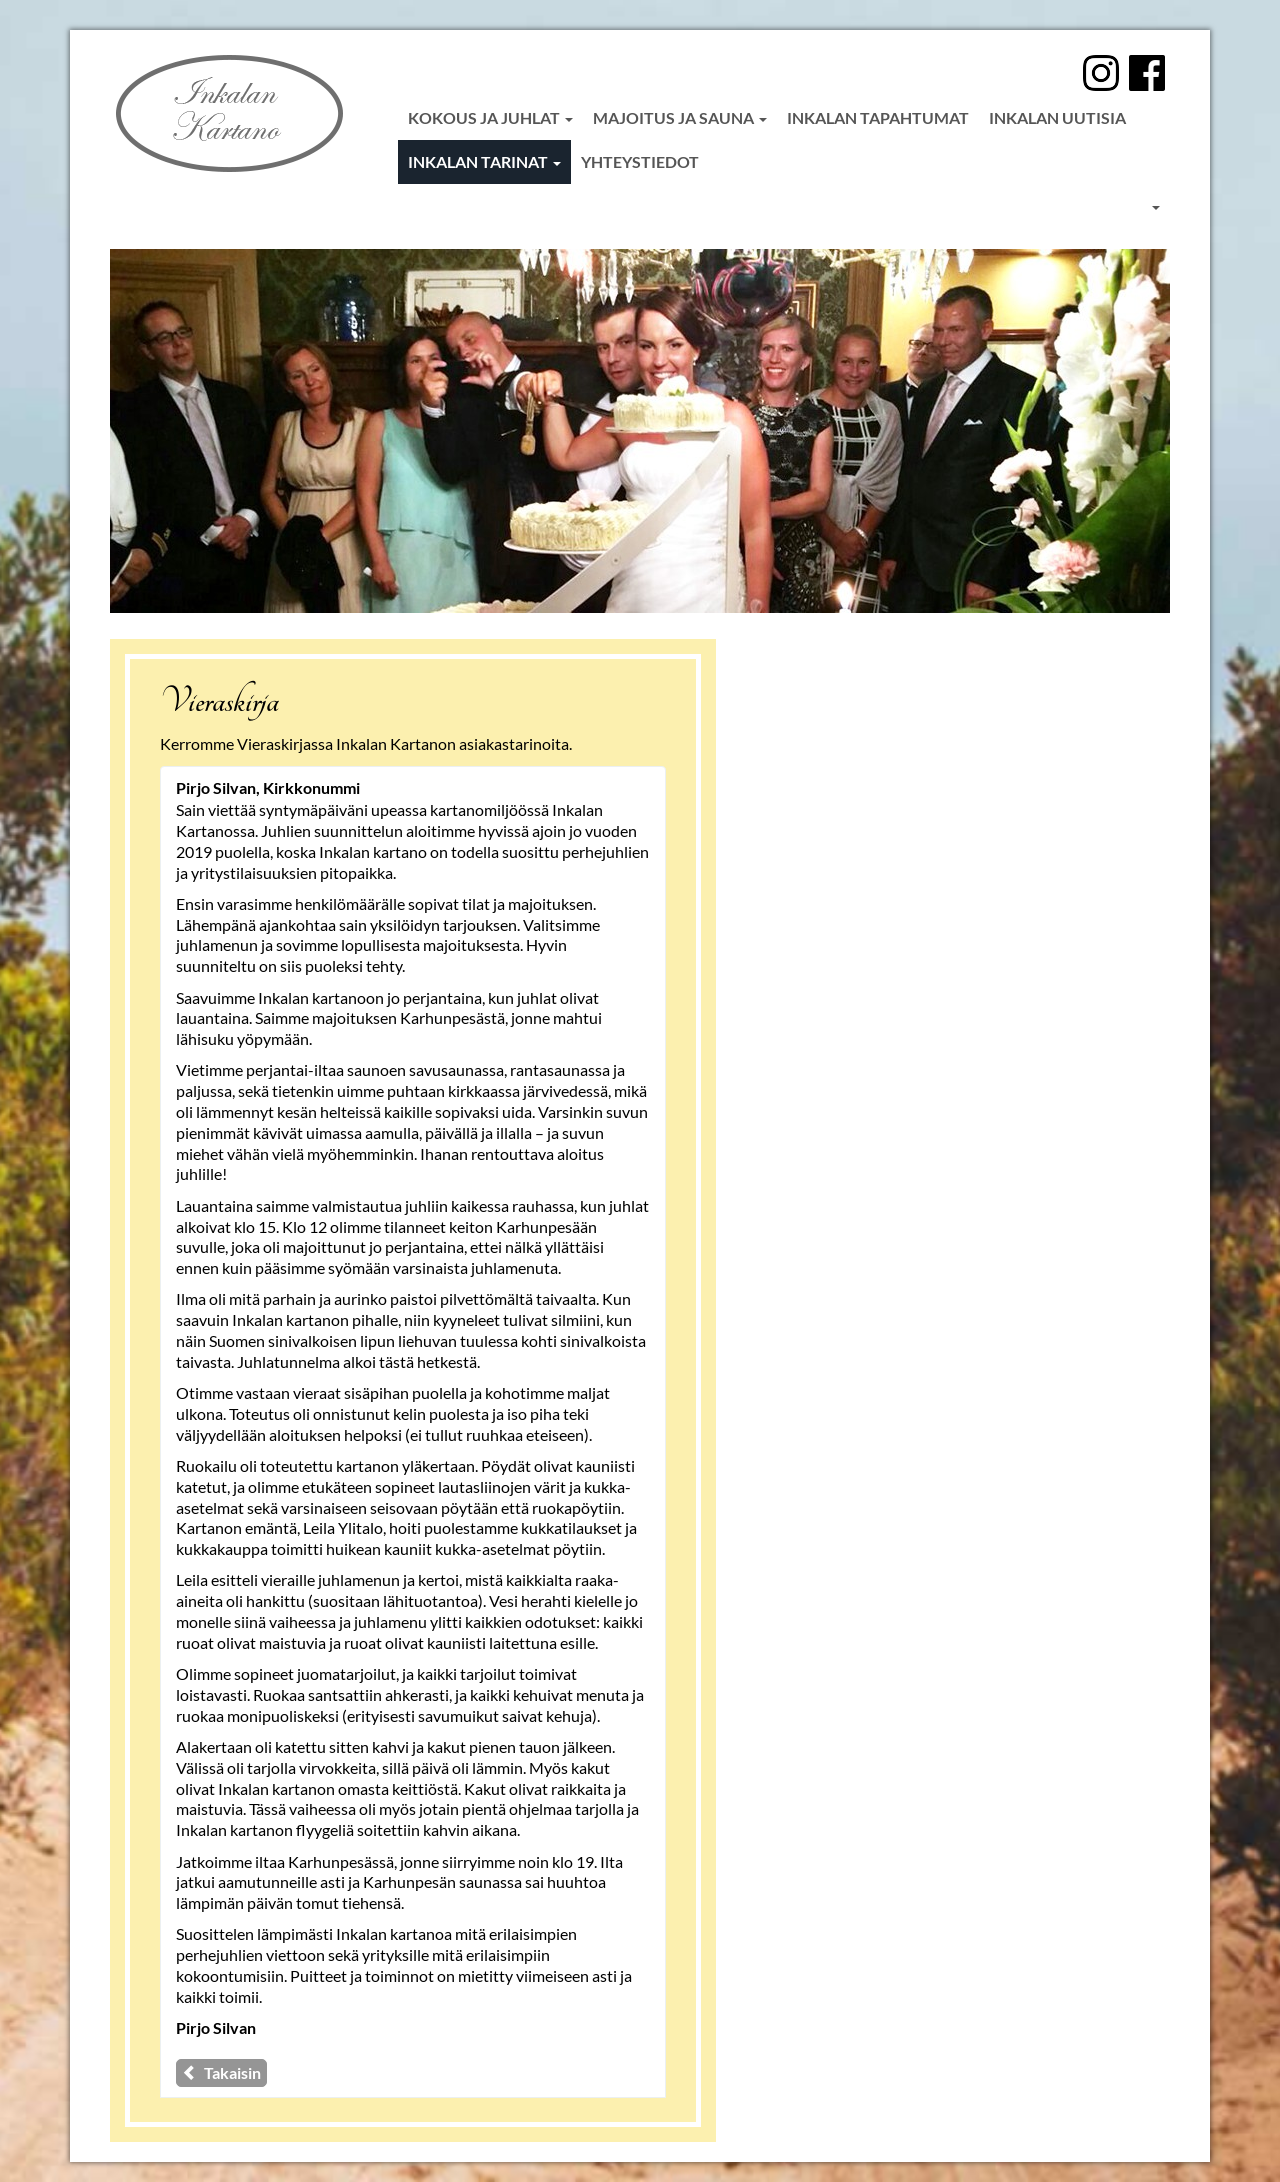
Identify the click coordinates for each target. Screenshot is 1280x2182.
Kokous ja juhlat (490, 117)
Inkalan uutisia (1057, 117)
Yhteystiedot (640, 161)
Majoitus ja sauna (680, 117)
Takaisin (221, 2072)
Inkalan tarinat (484, 161)
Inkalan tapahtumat (878, 117)
